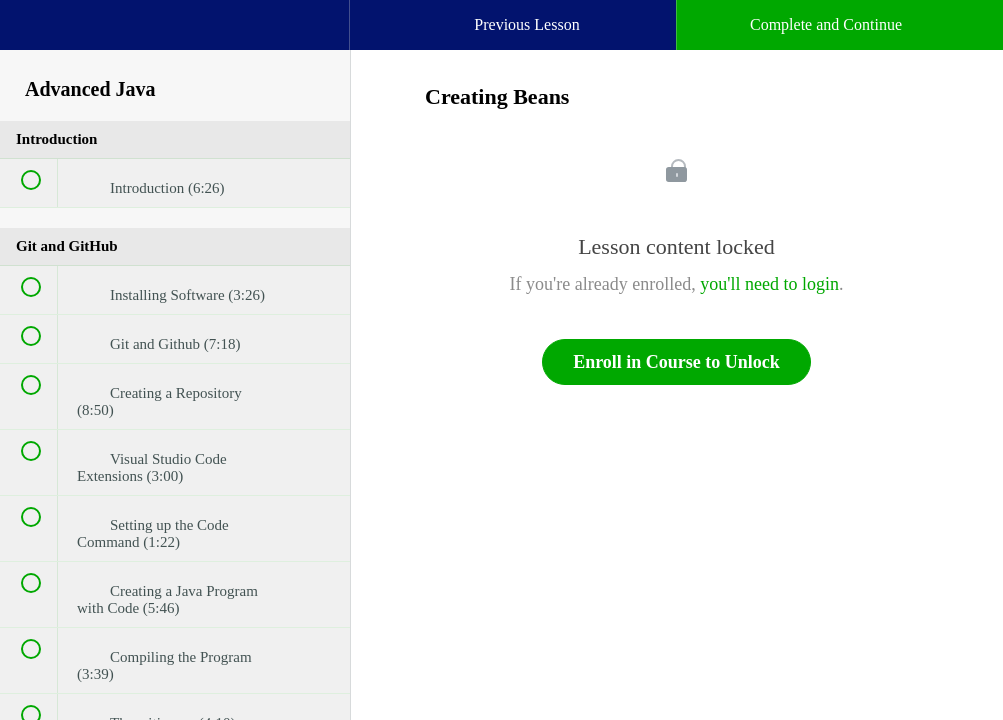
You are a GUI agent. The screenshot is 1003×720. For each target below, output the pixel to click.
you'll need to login (769, 284)
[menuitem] (175, 45)
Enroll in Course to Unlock (676, 362)
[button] (35, 35)
